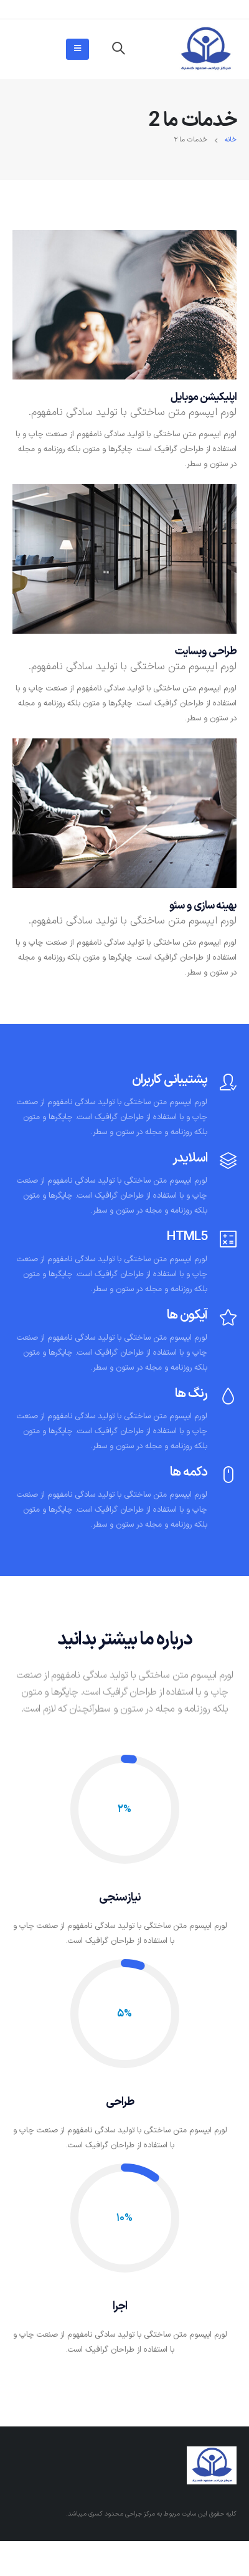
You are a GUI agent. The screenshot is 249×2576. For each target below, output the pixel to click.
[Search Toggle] (118, 49)
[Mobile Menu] (77, 49)
